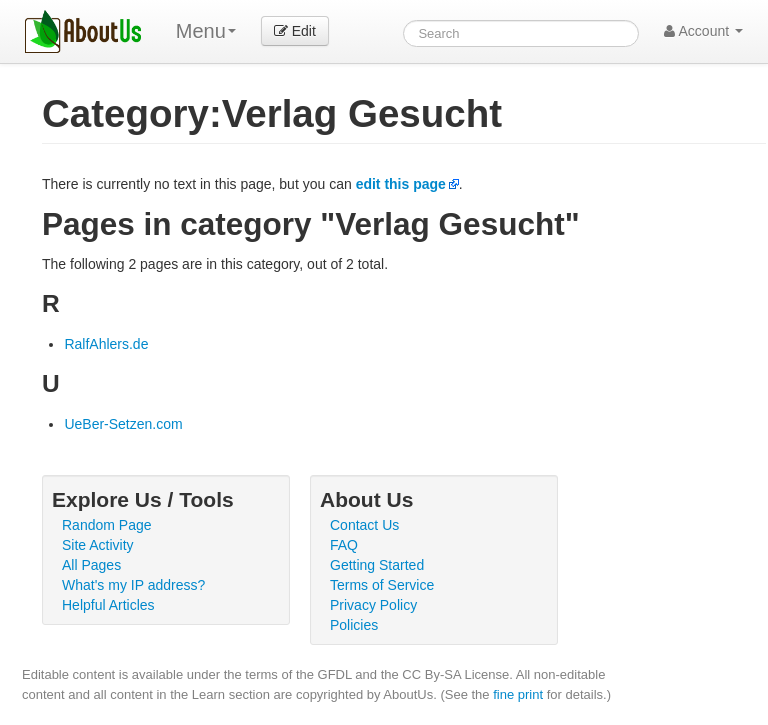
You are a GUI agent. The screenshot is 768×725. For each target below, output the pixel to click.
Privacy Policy (373, 605)
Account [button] (703, 31)
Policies (354, 625)
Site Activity (98, 545)
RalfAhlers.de (106, 344)
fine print (518, 694)
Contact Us (364, 525)
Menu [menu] (206, 31)
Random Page (107, 525)
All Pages (91, 565)
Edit (295, 31)
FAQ (344, 545)
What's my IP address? (133, 585)
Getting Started (377, 565)
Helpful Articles (108, 605)
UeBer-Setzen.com (123, 424)
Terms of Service (382, 585)
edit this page (401, 184)
